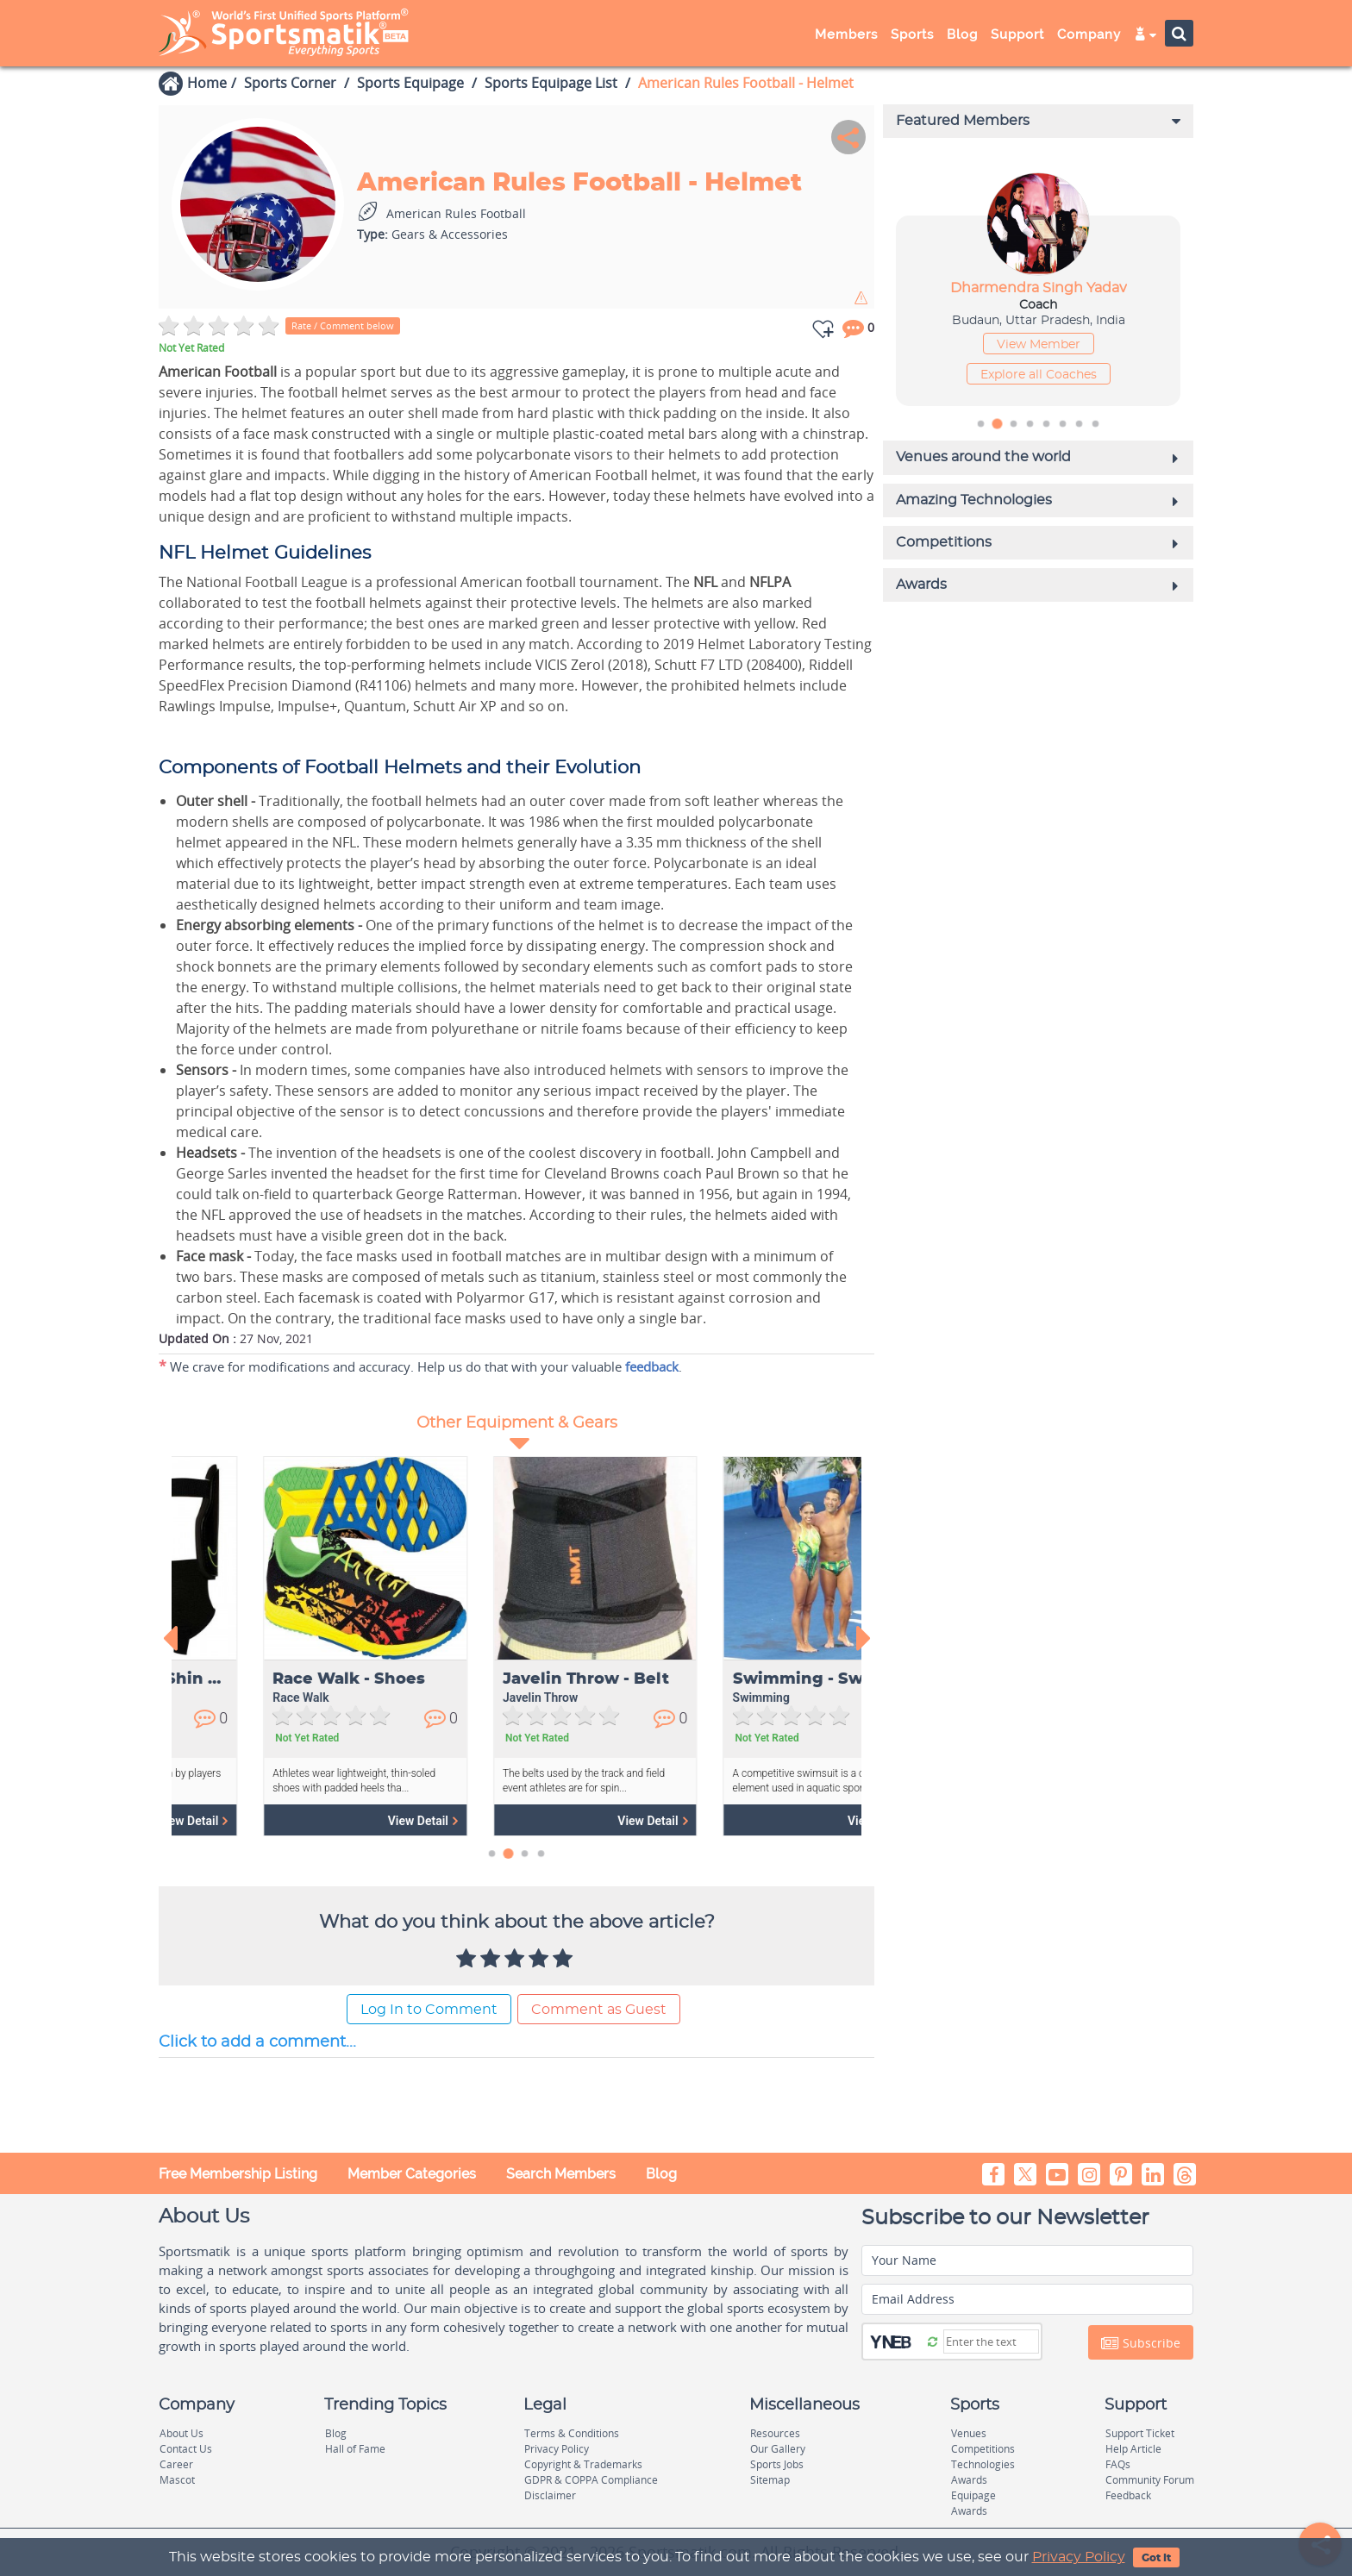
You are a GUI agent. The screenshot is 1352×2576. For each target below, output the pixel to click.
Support (1017, 34)
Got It (1156, 2558)
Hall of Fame (355, 2449)
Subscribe (1140, 2343)
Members (846, 34)
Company (1089, 34)
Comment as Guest (599, 2009)
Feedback (1128, 2495)
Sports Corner (290, 82)
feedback (652, 1366)
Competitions (983, 2449)
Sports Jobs (777, 2464)
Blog (962, 34)
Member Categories (411, 2174)
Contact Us (186, 2449)
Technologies (983, 2464)
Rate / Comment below (342, 325)
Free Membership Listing (238, 2174)
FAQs (1117, 2464)
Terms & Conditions (571, 2433)
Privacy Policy (1078, 2557)
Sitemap (770, 2480)
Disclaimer (550, 2495)
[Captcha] (991, 2341)
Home (207, 82)
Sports (912, 34)
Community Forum (1149, 2480)
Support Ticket (1139, 2433)
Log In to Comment (429, 2009)
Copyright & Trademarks (583, 2464)
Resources (775, 2433)
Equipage (973, 2495)
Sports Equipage (410, 82)
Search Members (561, 2174)
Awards (969, 2480)
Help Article (1133, 2449)
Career (176, 2464)
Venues (968, 2433)
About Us (181, 2433)
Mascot (177, 2480)
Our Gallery (777, 2449)
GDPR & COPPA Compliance (591, 2480)
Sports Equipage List (551, 82)
